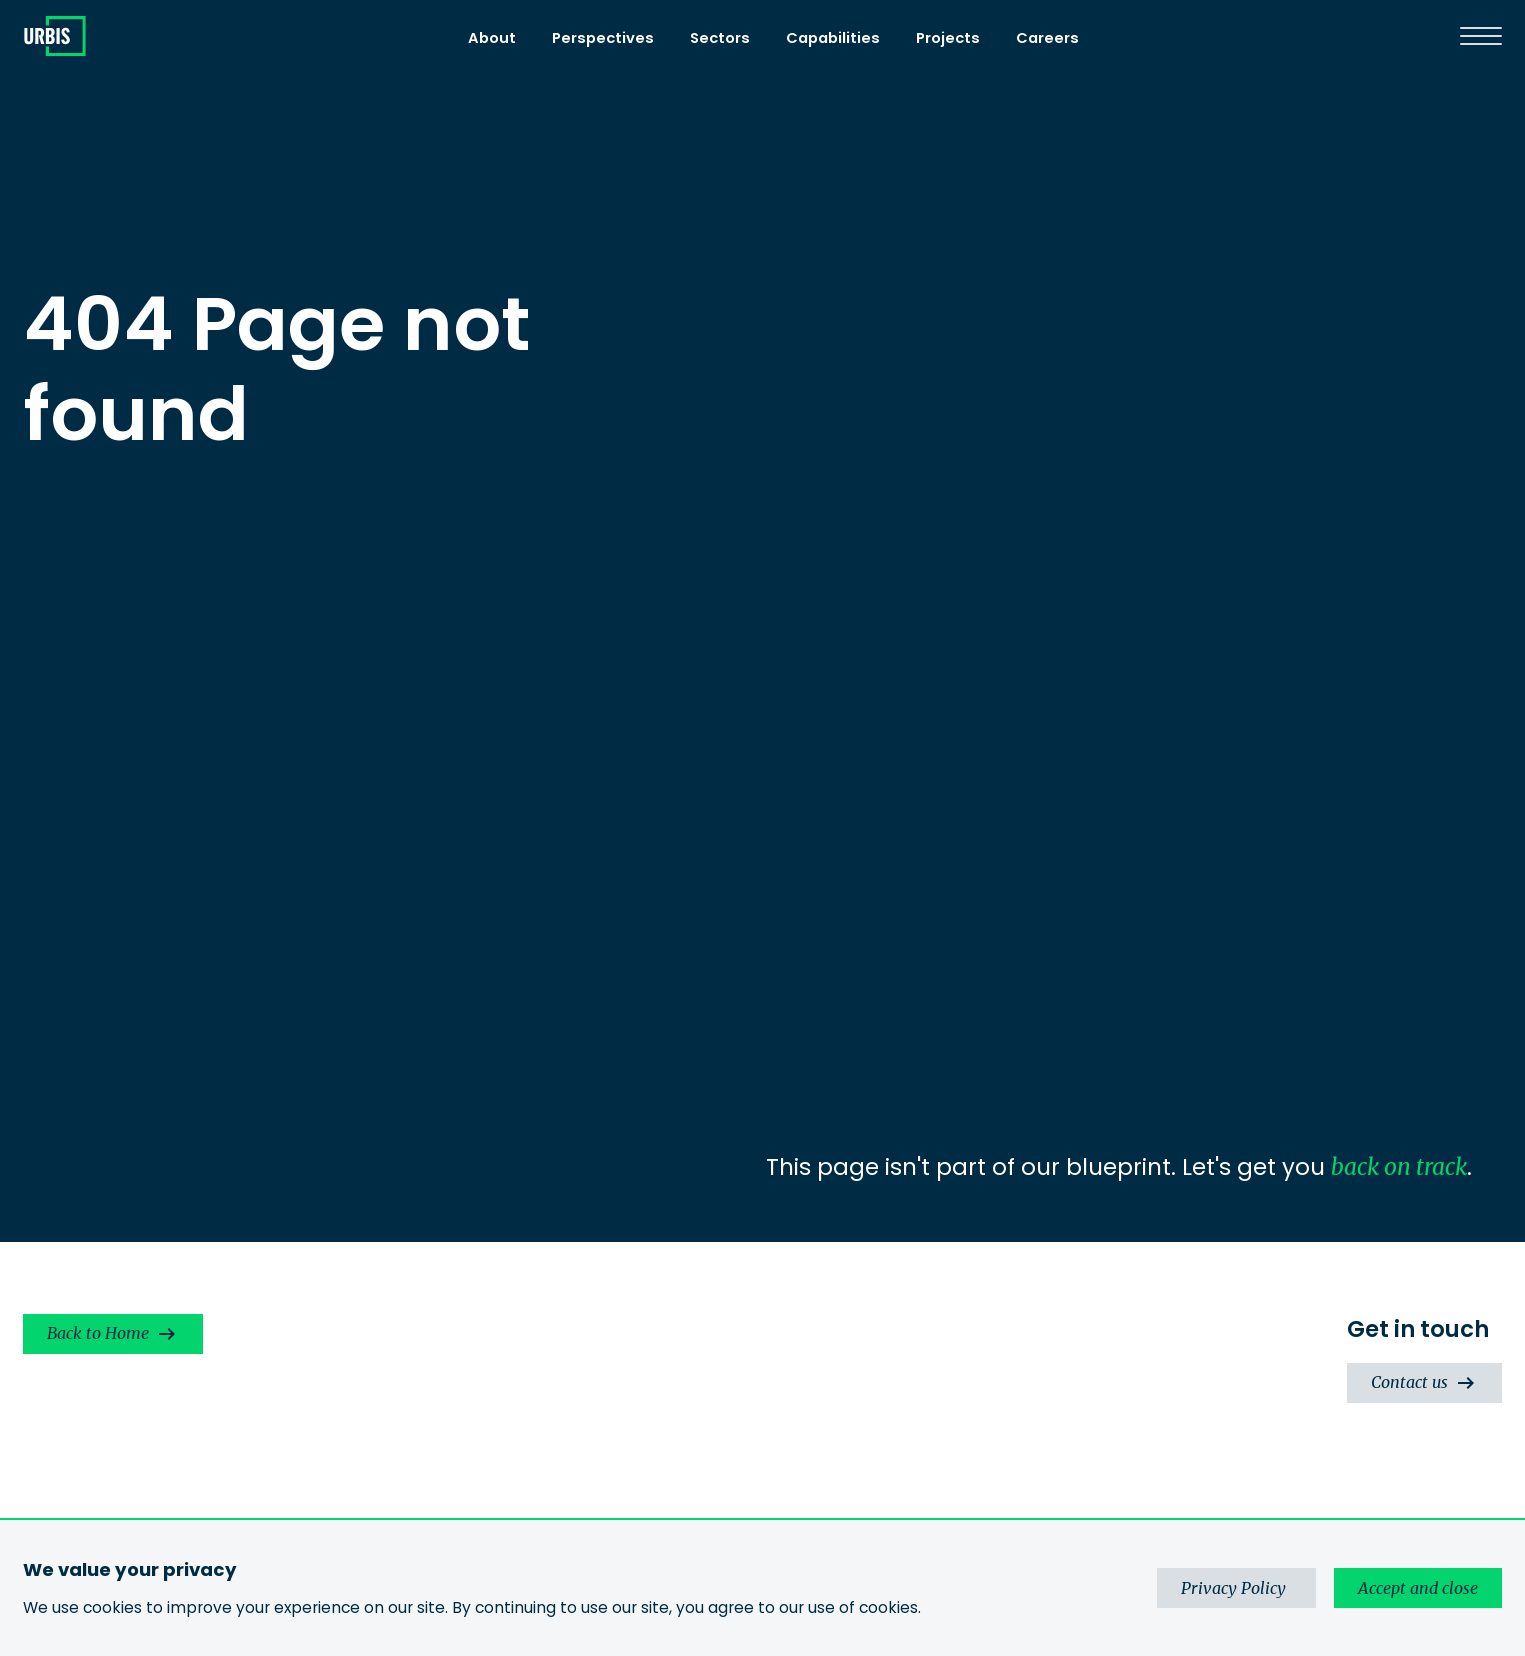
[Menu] (1481, 36)
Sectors (720, 38)
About (492, 38)
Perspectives (603, 38)
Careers (1047, 38)
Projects (948, 38)
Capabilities (833, 38)
